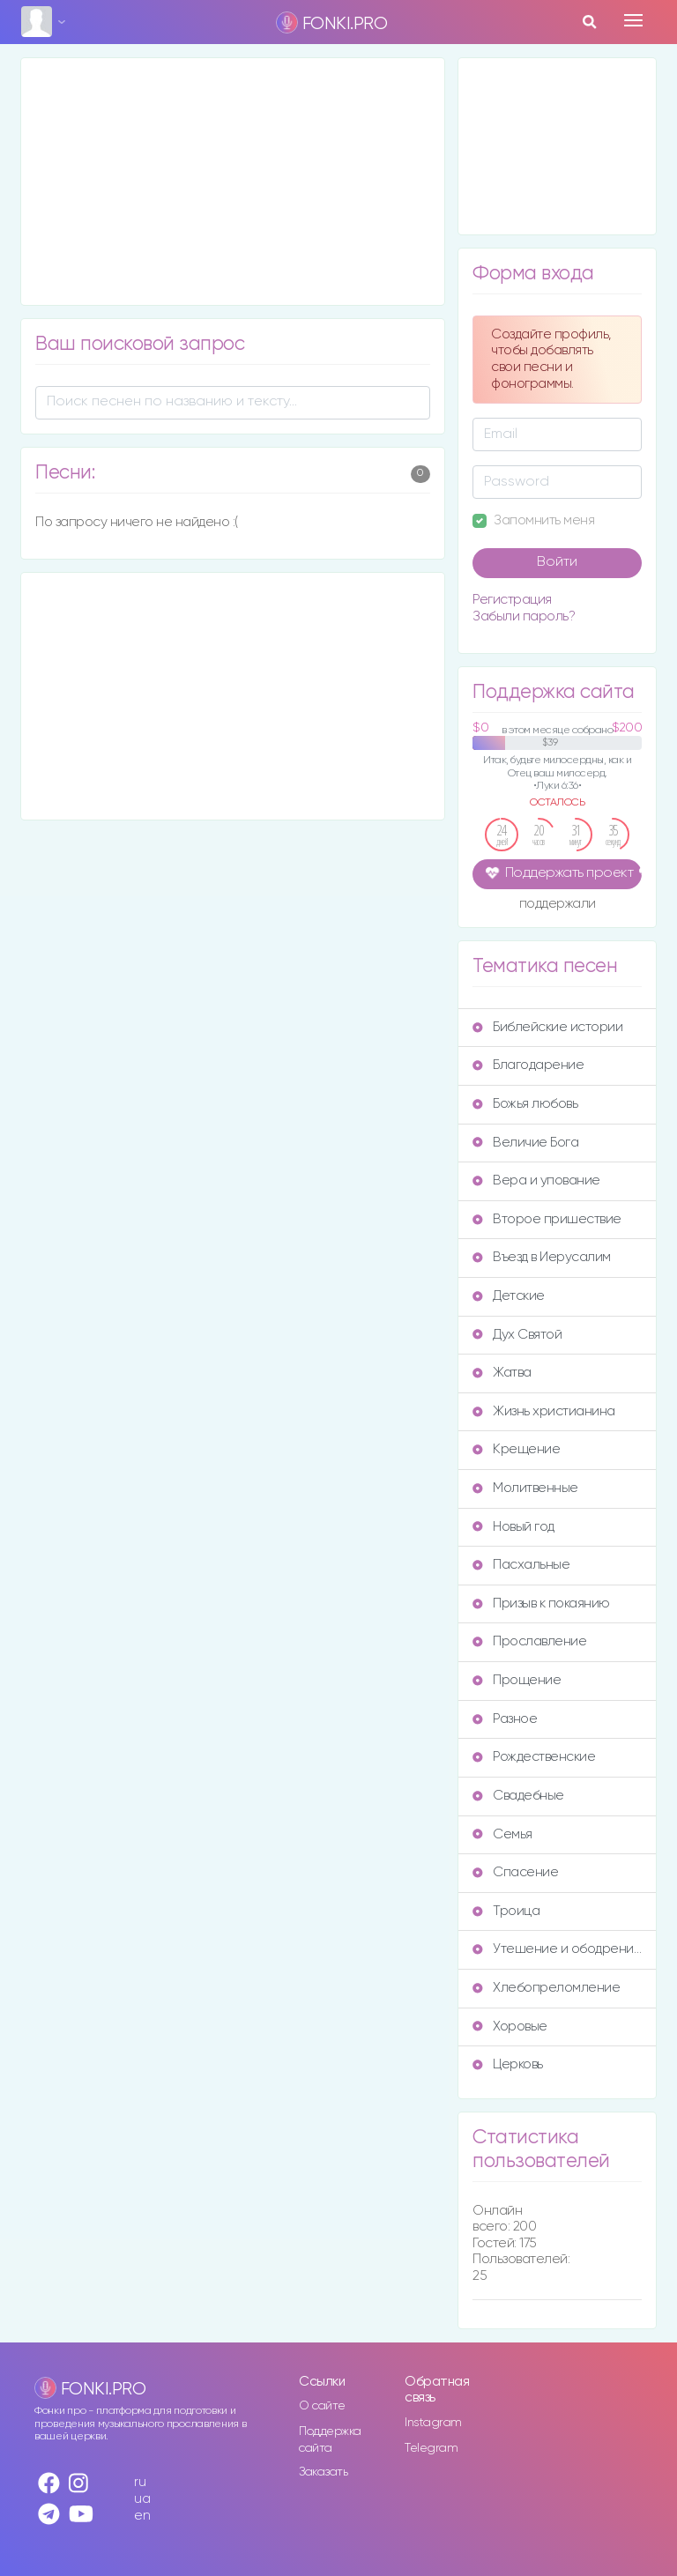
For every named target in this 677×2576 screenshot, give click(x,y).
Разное (504, 1719)
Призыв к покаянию (541, 1603)
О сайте (322, 2406)
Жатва (502, 1372)
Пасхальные (520, 1564)
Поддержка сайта (330, 2439)
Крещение (516, 1449)
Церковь (507, 2064)
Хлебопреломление (546, 1987)
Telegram (431, 2448)
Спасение (515, 1872)
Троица (505, 1911)
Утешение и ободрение (557, 1949)
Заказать (323, 2472)
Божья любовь (524, 1103)
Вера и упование (536, 1180)
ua (142, 2498)
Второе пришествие (546, 1219)
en (142, 2515)
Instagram (433, 2422)
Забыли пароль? (523, 616)
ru (139, 2482)
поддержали (557, 905)
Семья (502, 1834)
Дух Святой (517, 1334)
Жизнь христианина (543, 1411)
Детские (508, 1296)
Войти (557, 562)
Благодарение (528, 1065)
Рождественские (533, 1756)
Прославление (529, 1641)
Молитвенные (525, 1488)
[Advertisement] (232, 181)
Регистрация (512, 599)
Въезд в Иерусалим (541, 1257)
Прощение (516, 1680)
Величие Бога (525, 1142)
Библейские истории (547, 1027)
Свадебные (518, 1795)
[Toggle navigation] (633, 20)
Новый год (513, 1526)
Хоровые (509, 2026)
